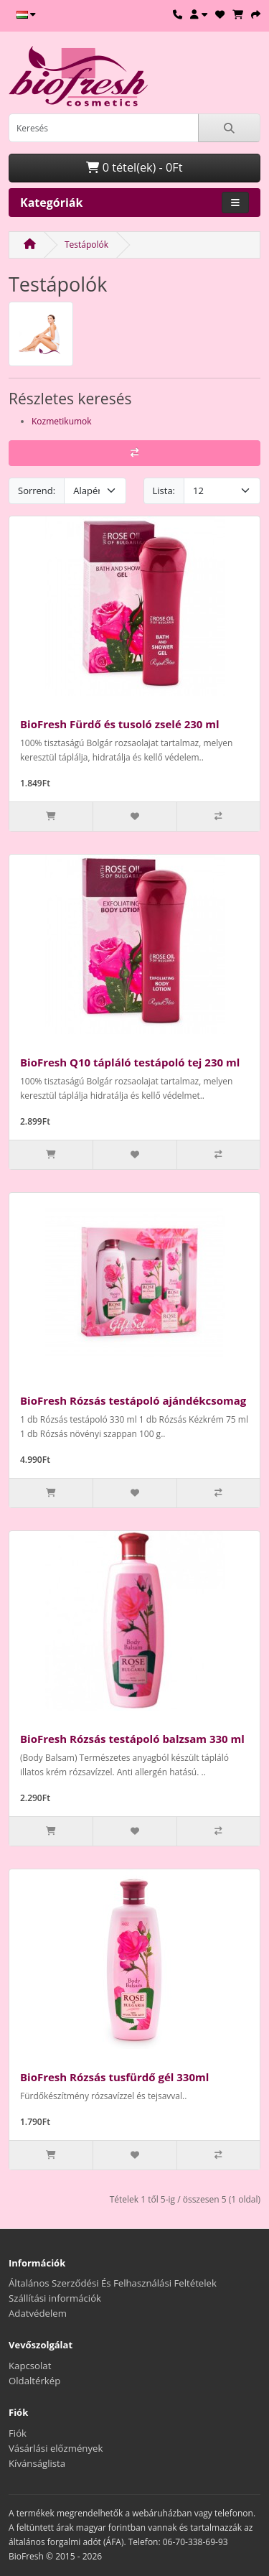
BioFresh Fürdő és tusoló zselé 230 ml (120, 724)
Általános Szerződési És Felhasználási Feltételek (113, 2283)
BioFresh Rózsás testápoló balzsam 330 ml (132, 1738)
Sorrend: (36, 490)
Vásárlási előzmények (56, 2448)
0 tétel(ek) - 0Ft (134, 167)
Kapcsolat (30, 2365)
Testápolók (86, 244)
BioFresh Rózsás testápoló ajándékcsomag (133, 1400)
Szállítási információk (55, 2298)
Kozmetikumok (62, 421)
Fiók (18, 2433)
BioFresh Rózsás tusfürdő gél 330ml (114, 2077)
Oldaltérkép (34, 2380)
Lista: (164, 490)
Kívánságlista (37, 2463)
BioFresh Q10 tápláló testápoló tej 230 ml (130, 1062)
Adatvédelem (38, 2313)
